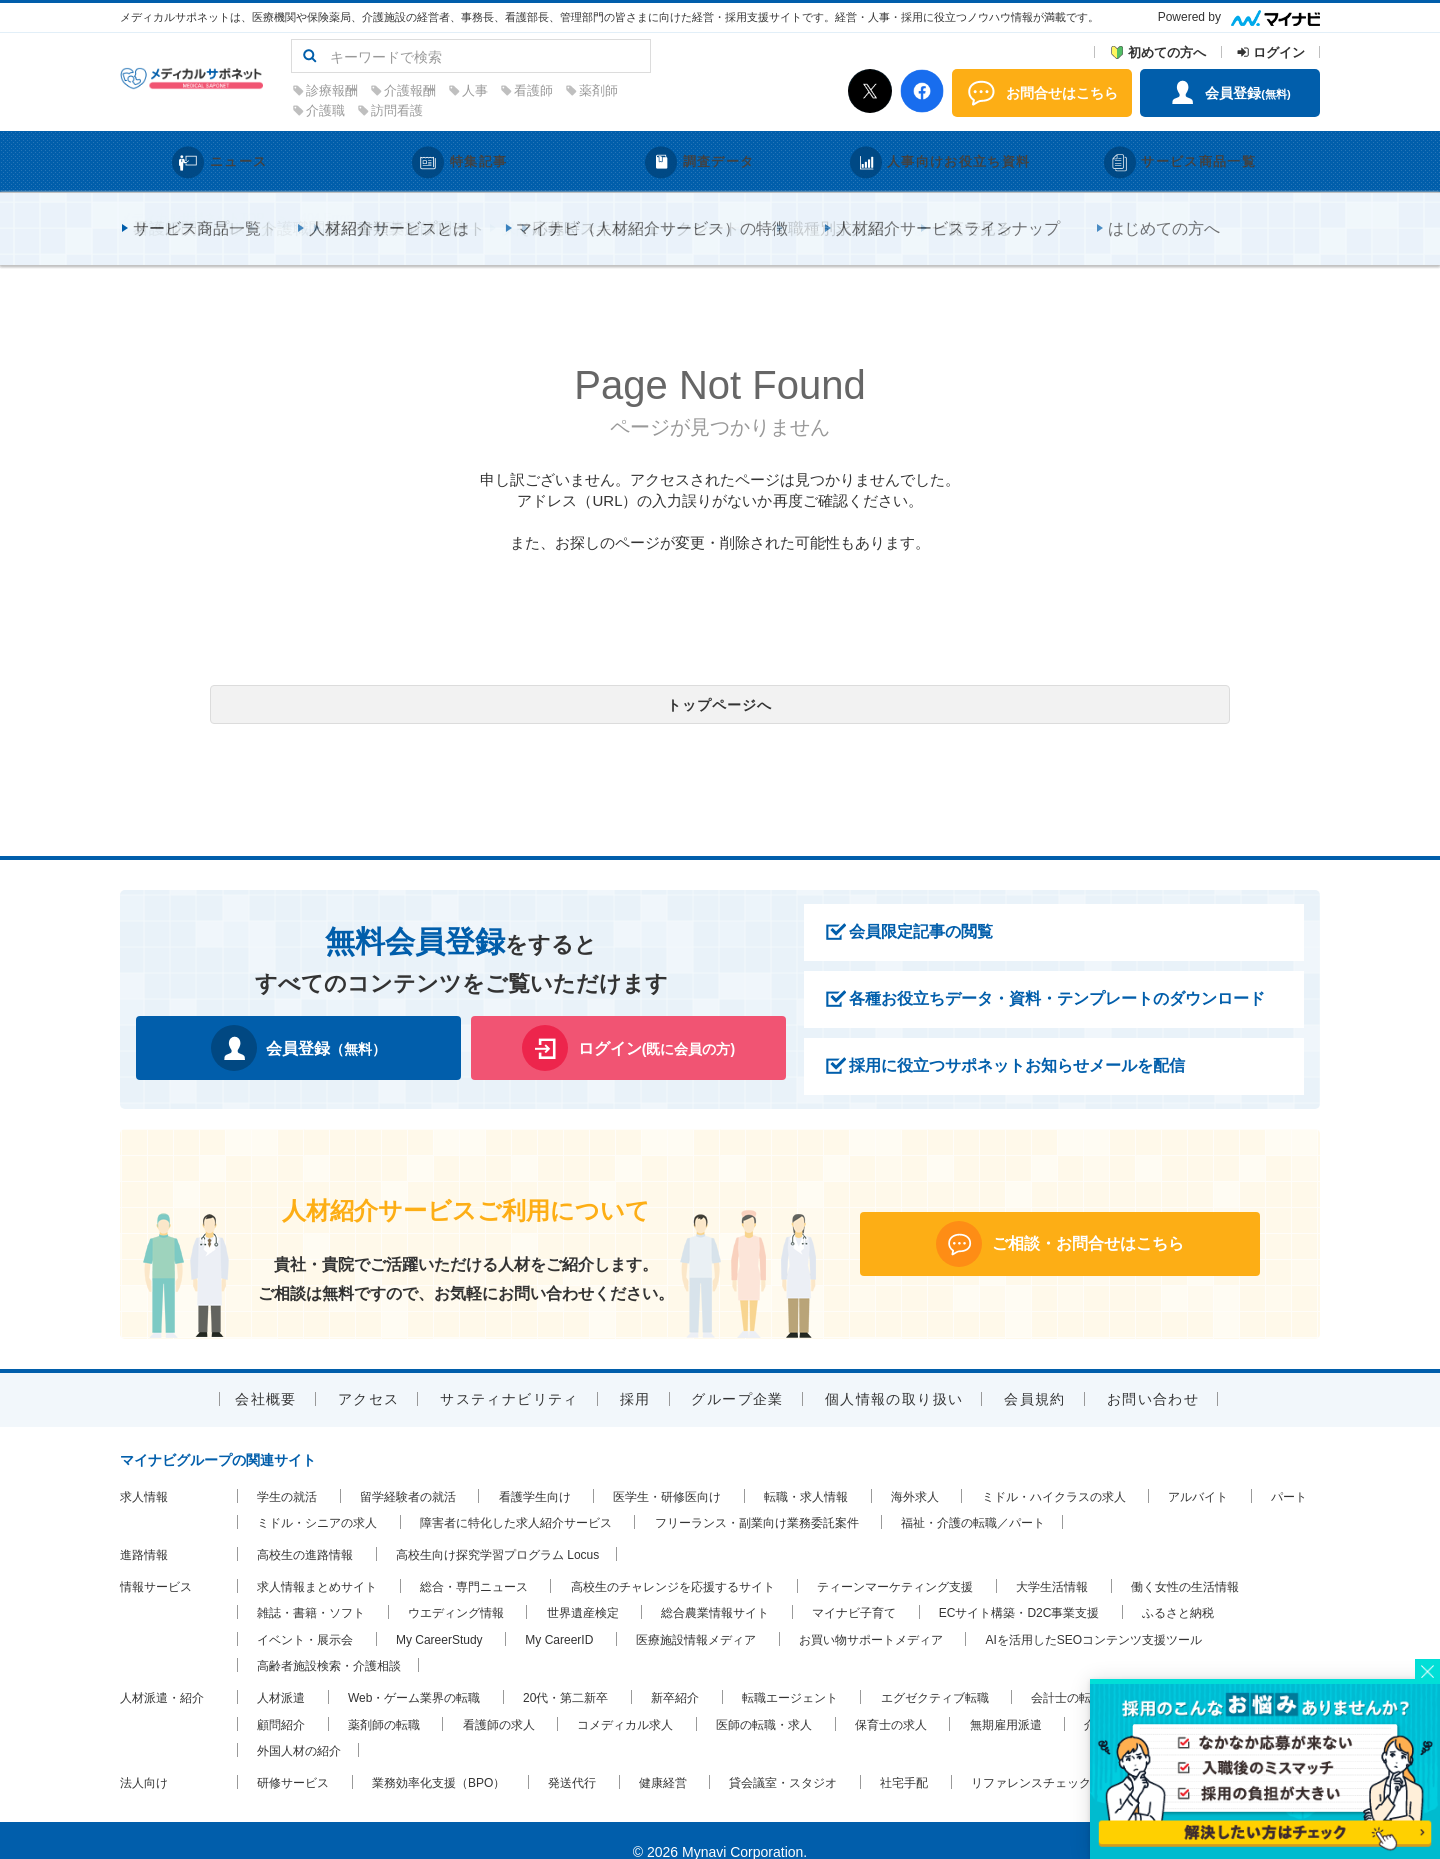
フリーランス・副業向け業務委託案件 (757, 1500)
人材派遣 (281, 1674)
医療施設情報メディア (696, 1616)
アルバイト (1198, 1473)
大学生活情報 (1052, 1563)
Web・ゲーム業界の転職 (414, 1674)
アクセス (369, 1375)
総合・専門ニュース (474, 1563)
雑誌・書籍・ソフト (311, 1589)
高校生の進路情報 (305, 1531)
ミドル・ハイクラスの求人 (1054, 1473)
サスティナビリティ (509, 1375)
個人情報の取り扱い (894, 1375)
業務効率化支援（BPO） (438, 1759)
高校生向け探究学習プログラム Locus (497, 1531)
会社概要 (266, 1375)
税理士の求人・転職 (1200, 1674)
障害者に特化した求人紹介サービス (516, 1500)
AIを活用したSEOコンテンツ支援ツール (1094, 1616)
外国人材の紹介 (299, 1727)
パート (1289, 1473)
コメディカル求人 (625, 1701)
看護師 (692, 90)
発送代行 (572, 1759)
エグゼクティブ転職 (935, 1674)
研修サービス (293, 1759)
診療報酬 (491, 90)
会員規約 (1035, 1375)
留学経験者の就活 (408, 1473)
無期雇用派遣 (1006, 1701)
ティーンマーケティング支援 (895, 1563)
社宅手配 (904, 1759)
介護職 (484, 110)
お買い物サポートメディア (871, 1616)
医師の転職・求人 (764, 1701)
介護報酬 (569, 90)
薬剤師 (757, 90)
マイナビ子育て (854, 1589)
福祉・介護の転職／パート (973, 1500)
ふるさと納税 (1178, 1589)
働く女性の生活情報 (1185, 1563)
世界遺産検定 (583, 1589)
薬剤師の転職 (384, 1701)
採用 (635, 1375)
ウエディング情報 (456, 1589)
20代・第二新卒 (565, 1674)
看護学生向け (535, 1473)
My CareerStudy (439, 1616)
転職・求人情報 (806, 1473)
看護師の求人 (499, 1701)
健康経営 (663, 1759)
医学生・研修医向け (667, 1473)
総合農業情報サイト (715, 1589)
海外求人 (915, 1473)
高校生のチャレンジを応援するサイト (673, 1563)
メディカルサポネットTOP (192, 211)
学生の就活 (287, 1473)
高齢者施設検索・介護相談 (329, 1643)
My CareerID (559, 1616)
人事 (634, 90)
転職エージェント (790, 1674)
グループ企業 (737, 1375)
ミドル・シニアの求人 (317, 1500)
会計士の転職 (1067, 1674)
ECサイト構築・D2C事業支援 (1019, 1589)
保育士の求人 (891, 1701)
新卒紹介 (675, 1674)
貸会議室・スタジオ (783, 1759)
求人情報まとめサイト (317, 1563)
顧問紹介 (281, 1701)
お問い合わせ (1153, 1375)
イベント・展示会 (305, 1616)
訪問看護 (556, 110)
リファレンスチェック (1031, 1759)
